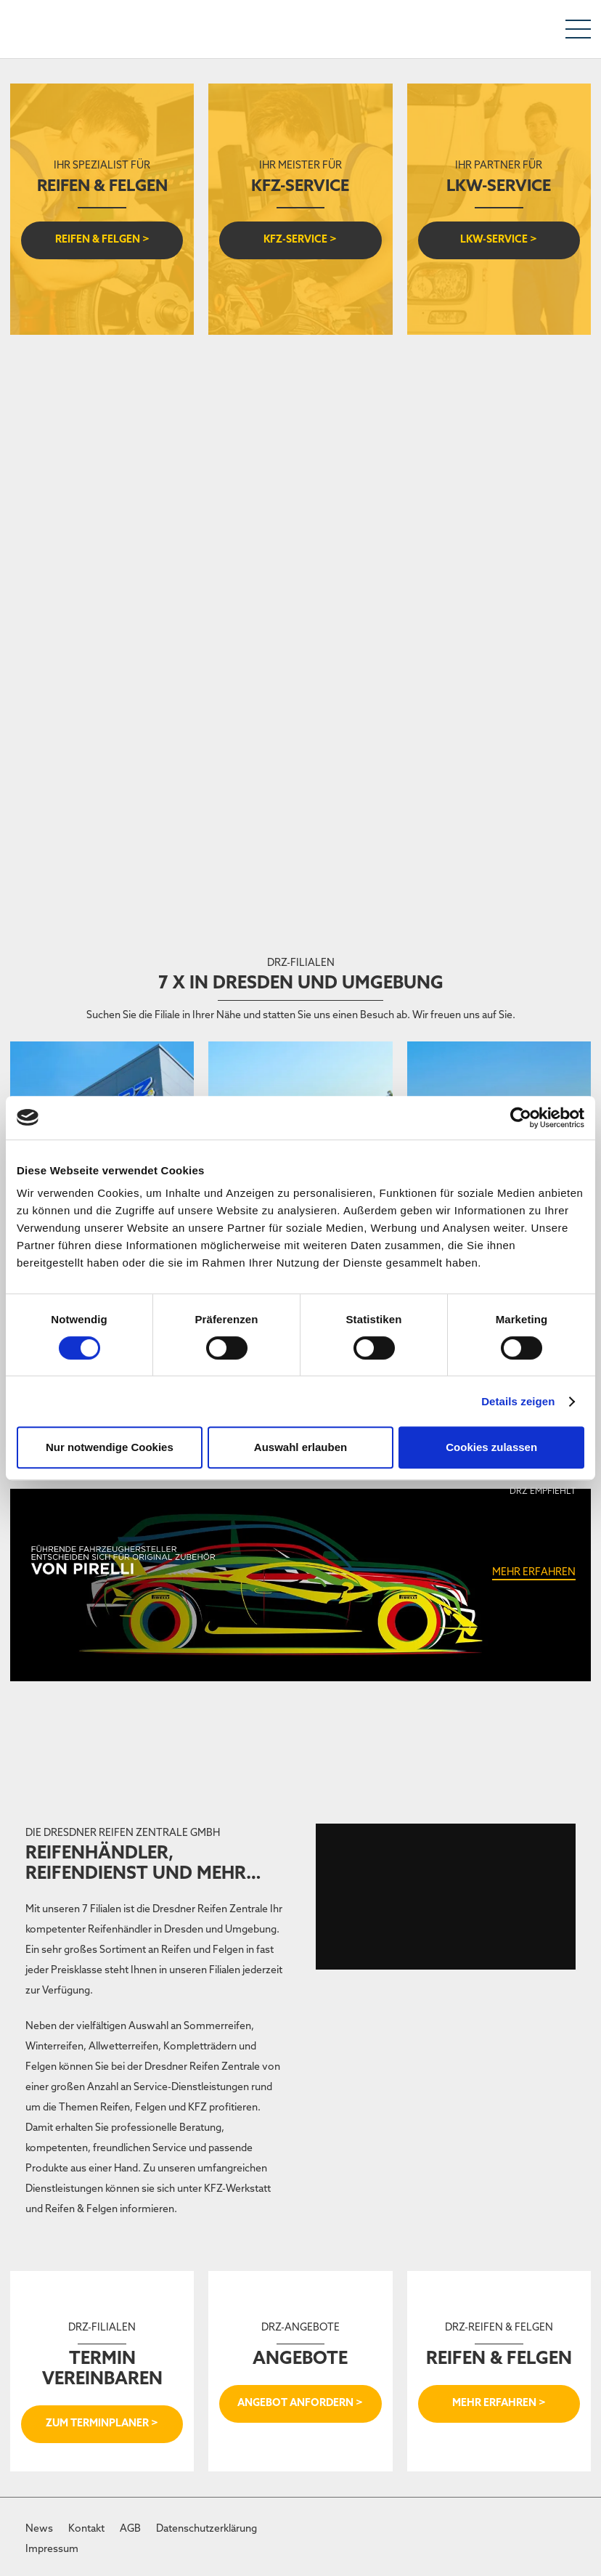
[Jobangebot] (300, 482)
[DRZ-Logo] (42, 29)
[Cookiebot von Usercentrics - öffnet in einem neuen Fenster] (520, 1118)
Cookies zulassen (491, 1447)
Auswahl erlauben (300, 1447)
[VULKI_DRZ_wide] (300, 766)
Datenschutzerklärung (206, 2529)
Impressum (51, 2549)
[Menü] (578, 29)
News (39, 2529)
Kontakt (86, 2529)
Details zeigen (518, 1401)
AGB (130, 2529)
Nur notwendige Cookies (109, 1447)
